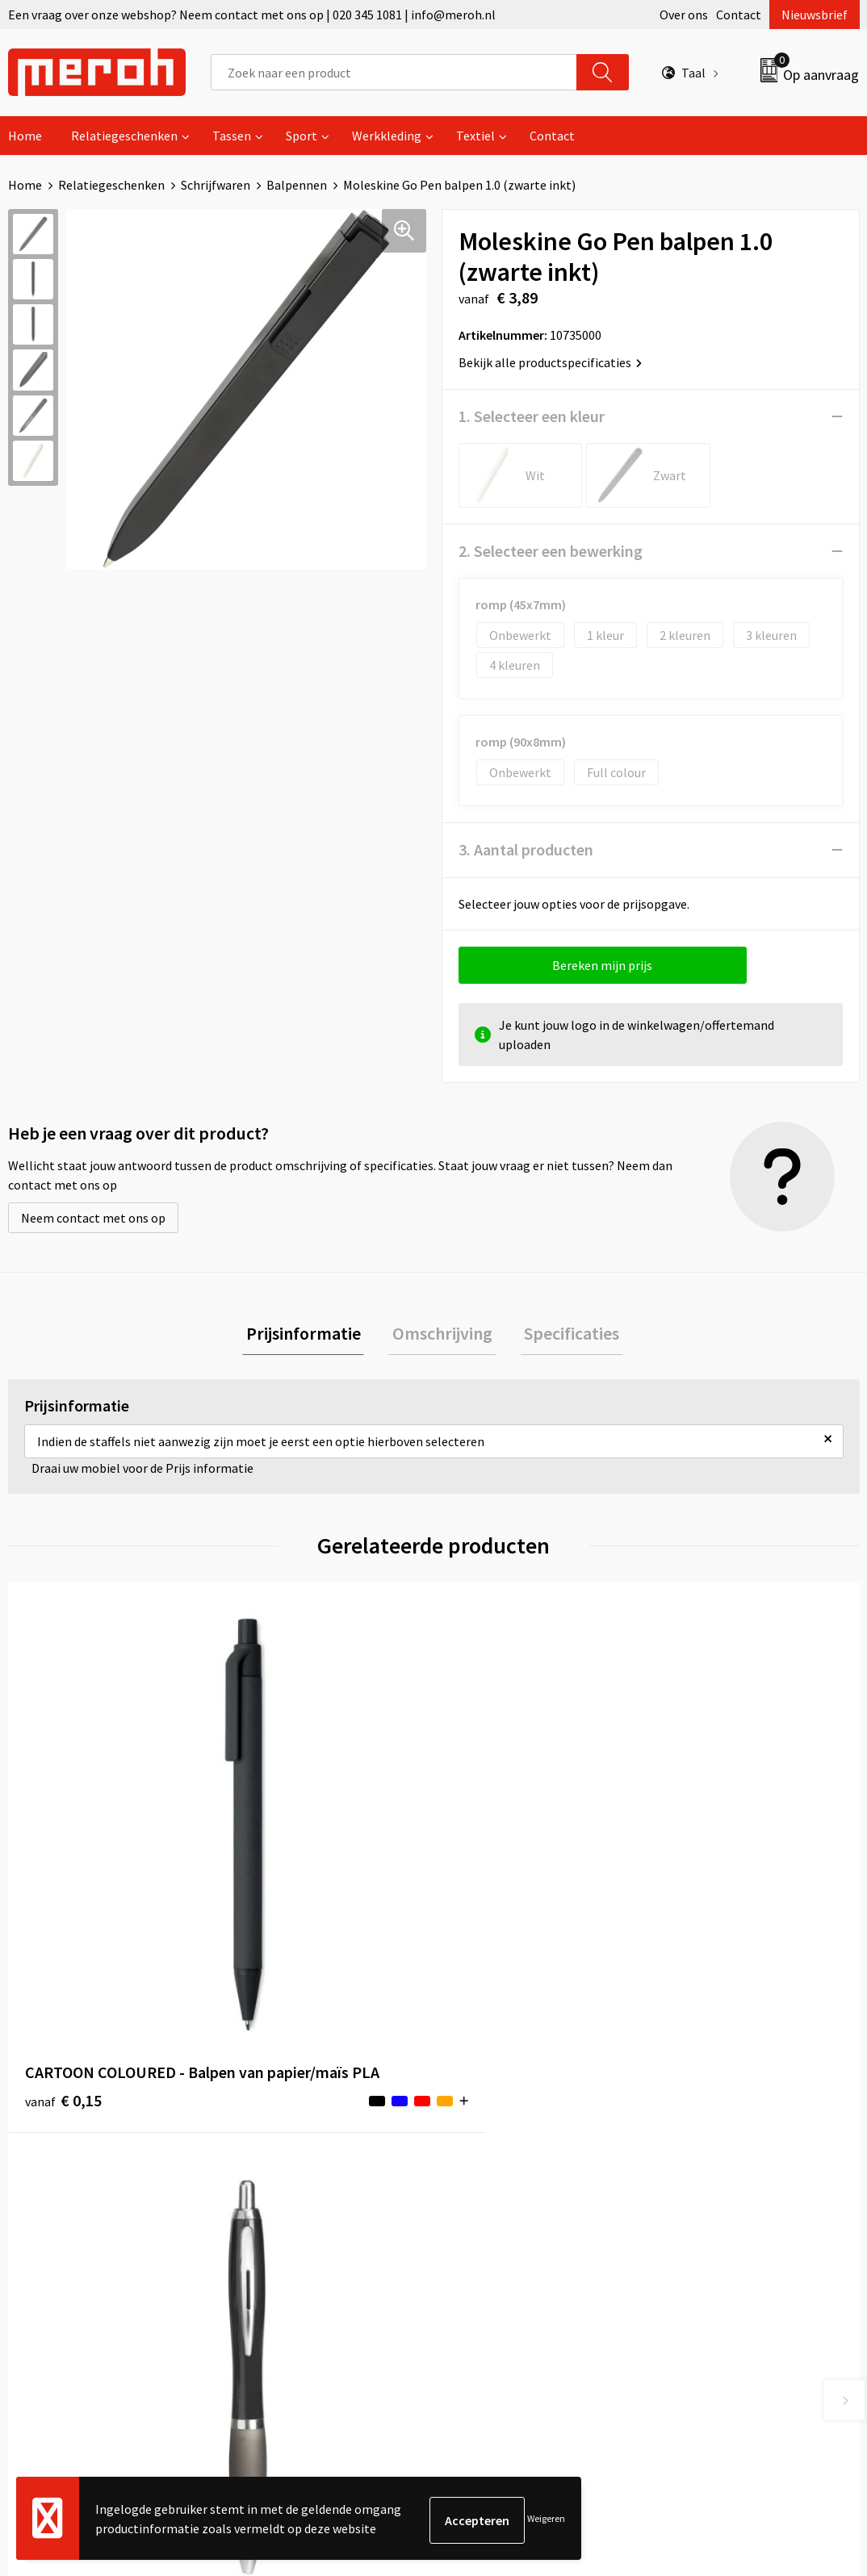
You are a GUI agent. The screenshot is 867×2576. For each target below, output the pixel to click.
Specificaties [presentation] (564, 1335)
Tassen (231, 136)
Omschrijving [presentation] (442, 1335)
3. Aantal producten (526, 849)
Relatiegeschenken (124, 136)
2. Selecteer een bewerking (551, 551)
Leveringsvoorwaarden (727, 2143)
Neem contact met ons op (93, 1218)
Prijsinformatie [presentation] (310, 1335)
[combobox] (394, 72)
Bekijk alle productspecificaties (550, 362)
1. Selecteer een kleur (532, 416)
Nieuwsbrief (814, 14)
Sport (301, 136)
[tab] (310, 1335)
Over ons (684, 14)
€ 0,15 (63, 1887)
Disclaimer (693, 2216)
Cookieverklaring (711, 2167)
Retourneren (489, 2143)
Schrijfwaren (215, 185)
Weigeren (546, 2520)
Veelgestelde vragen (299, 2167)
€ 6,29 (488, 1863)
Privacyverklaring (712, 2192)
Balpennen (296, 185)
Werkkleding (386, 136)
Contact (738, 14)
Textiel (475, 136)
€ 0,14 (275, 1863)
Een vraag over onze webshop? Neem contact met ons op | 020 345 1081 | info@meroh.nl (252, 14)
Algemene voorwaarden (729, 2118)
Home (25, 136)
